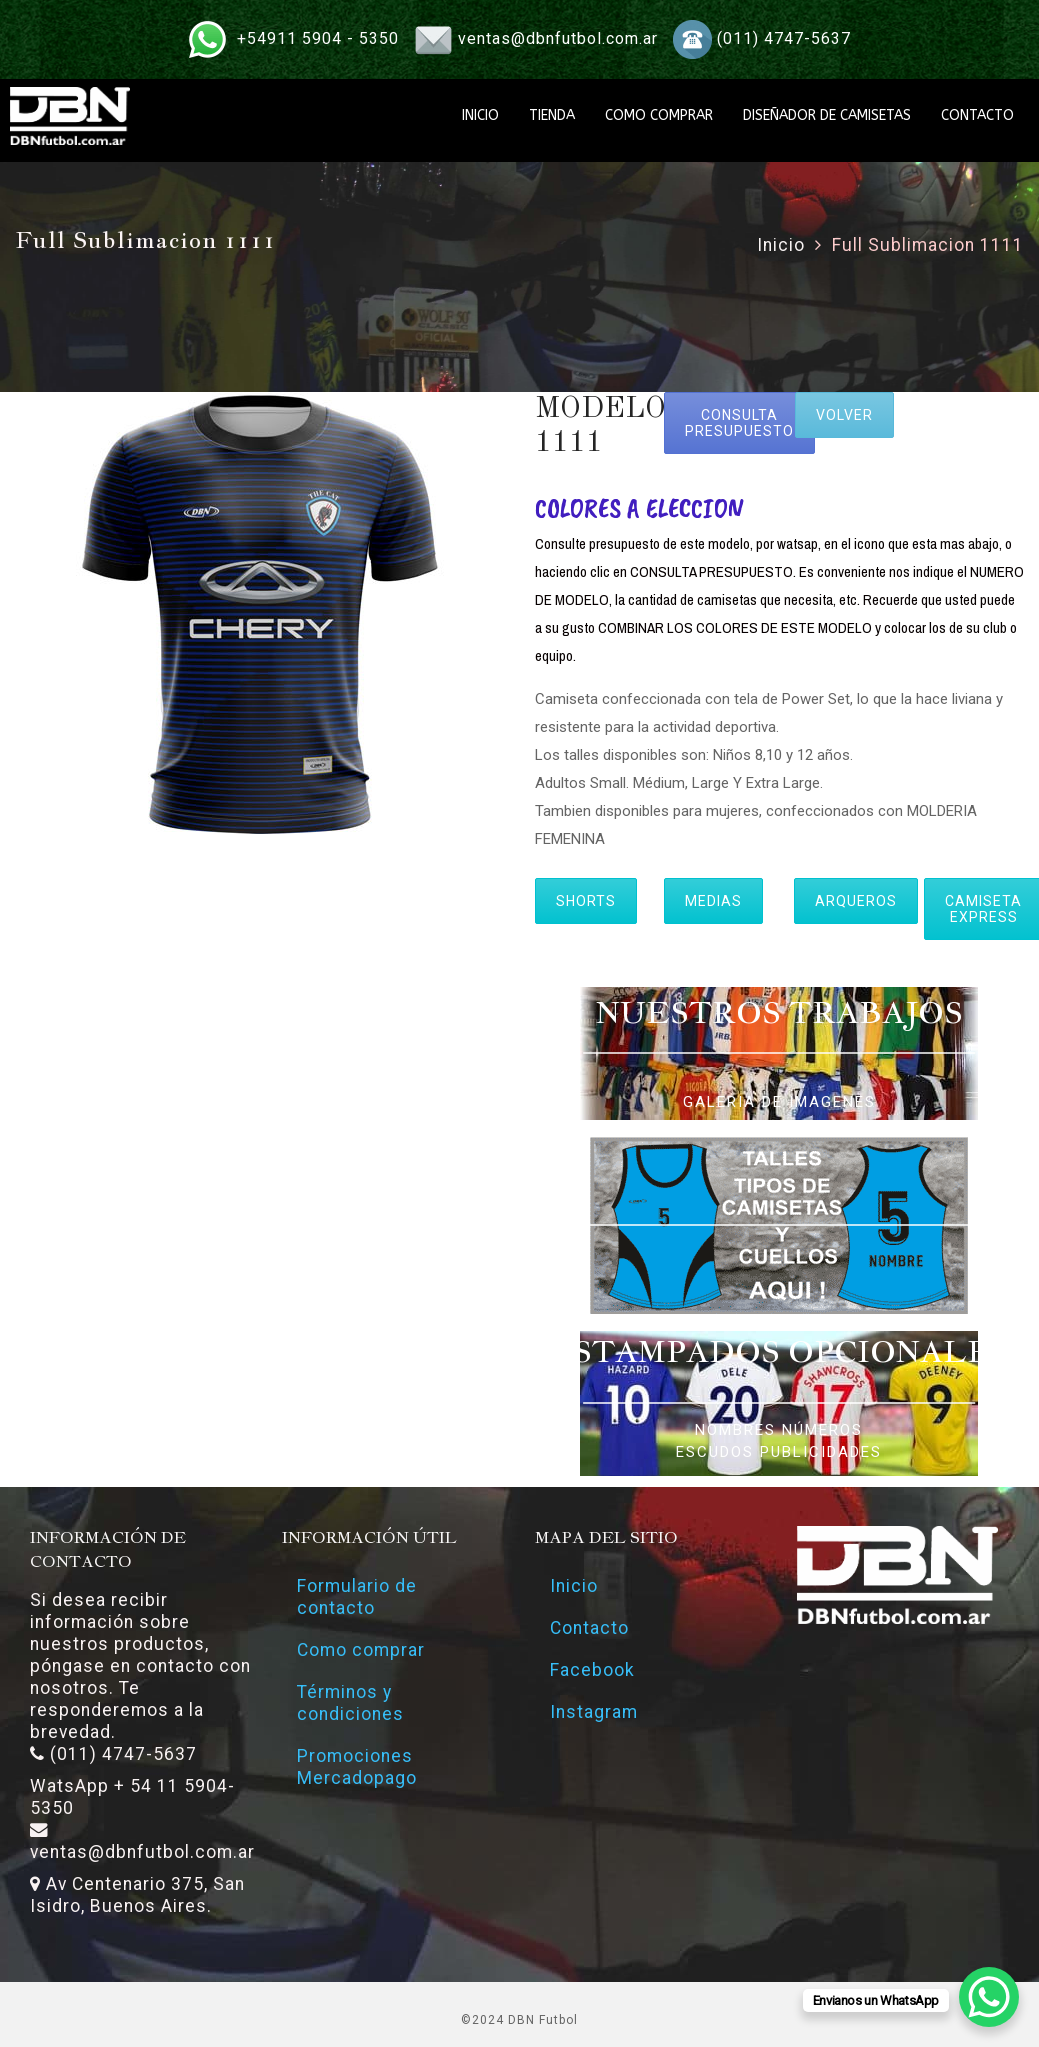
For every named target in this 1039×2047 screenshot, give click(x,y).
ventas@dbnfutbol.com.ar (558, 38)
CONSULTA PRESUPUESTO (739, 423)
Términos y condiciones (350, 1703)
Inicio (781, 245)
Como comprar (361, 1650)
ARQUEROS (856, 901)
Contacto (589, 1628)
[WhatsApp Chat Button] (989, 1997)
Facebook (592, 1670)
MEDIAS (713, 901)
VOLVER (844, 415)
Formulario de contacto (357, 1597)
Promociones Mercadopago (357, 1767)
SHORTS (586, 901)
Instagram (594, 1712)
